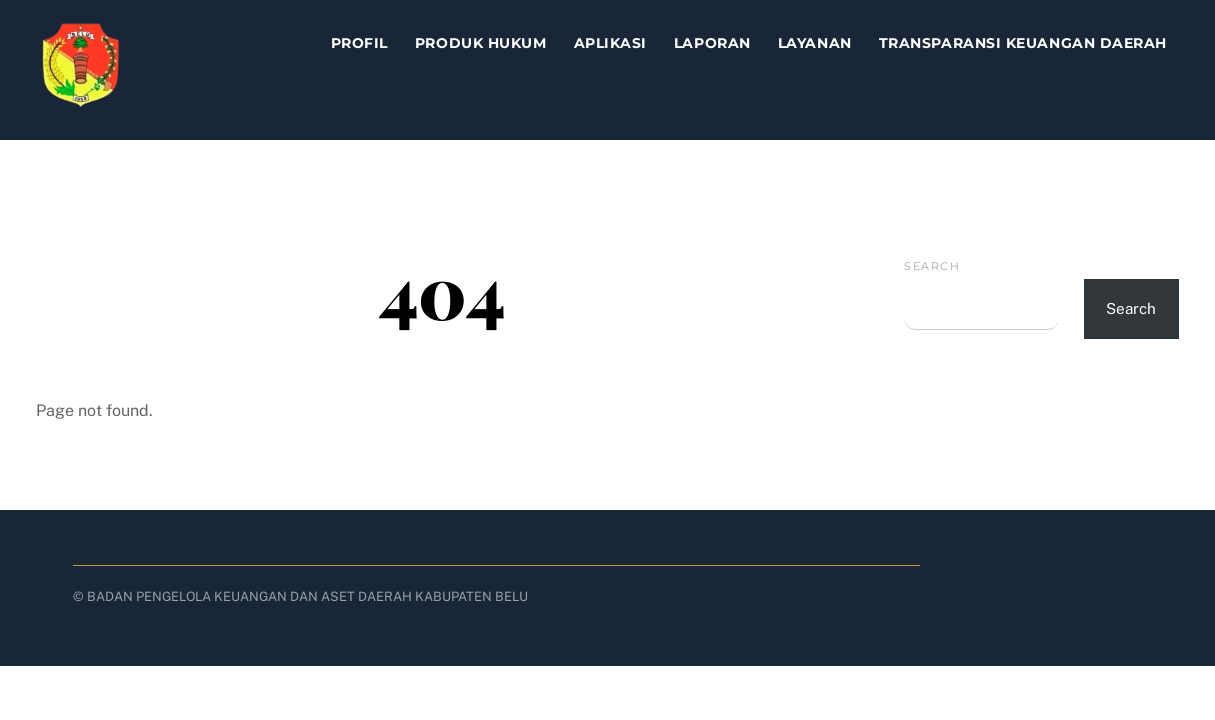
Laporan (712, 43)
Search (932, 266)
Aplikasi (610, 43)
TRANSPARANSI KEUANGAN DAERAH (1023, 43)
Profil (359, 43)
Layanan (815, 43)
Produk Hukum (481, 43)
